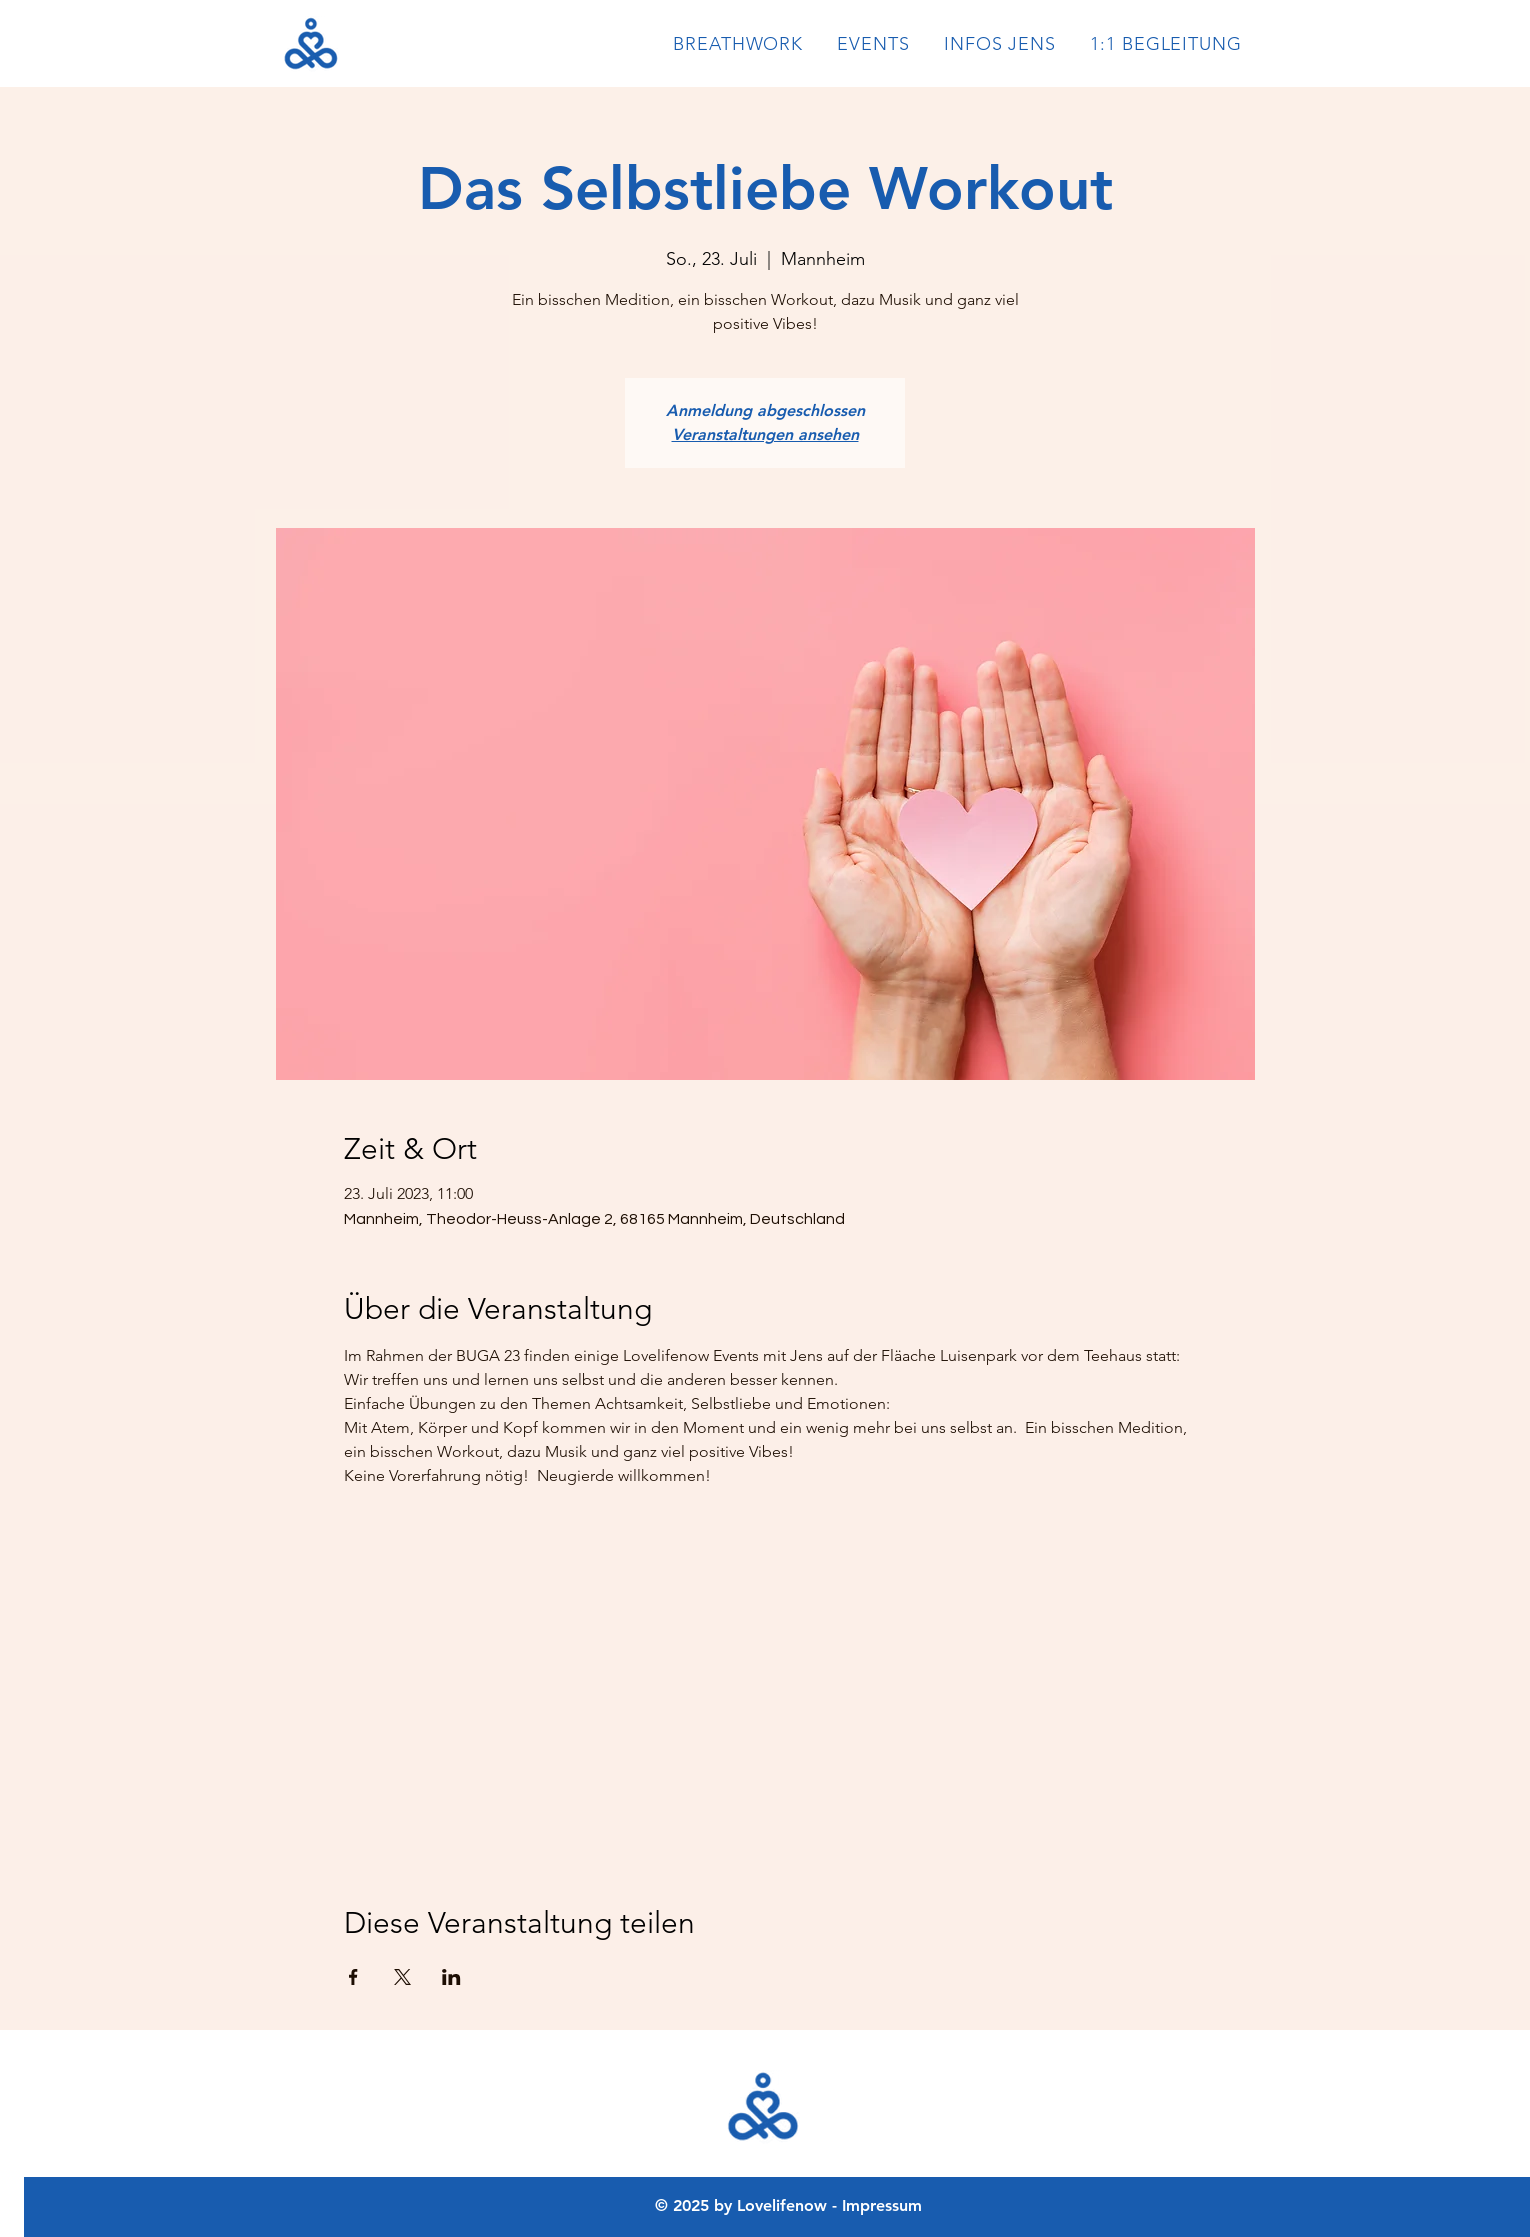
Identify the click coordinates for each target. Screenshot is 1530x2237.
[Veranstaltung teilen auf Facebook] (353, 1977)
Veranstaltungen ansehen (765, 434)
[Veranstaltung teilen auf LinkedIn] (451, 1977)
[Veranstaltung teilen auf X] (402, 1977)
